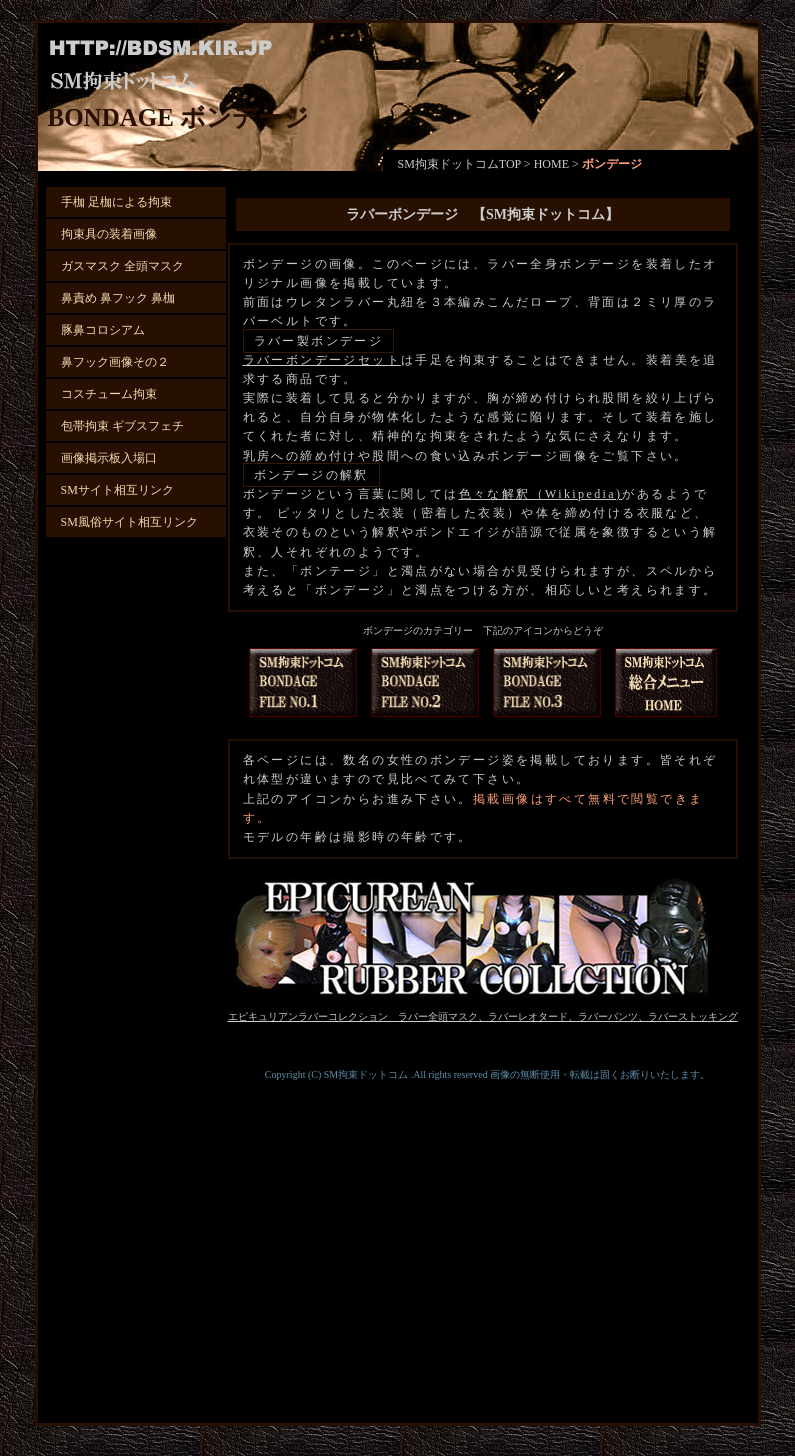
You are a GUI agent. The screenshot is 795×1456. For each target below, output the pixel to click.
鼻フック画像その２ (115, 362)
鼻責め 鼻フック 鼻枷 (118, 298)
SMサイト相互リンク (117, 490)
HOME (551, 164)
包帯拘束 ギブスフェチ (122, 426)
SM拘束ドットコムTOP (459, 164)
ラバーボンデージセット (322, 360)
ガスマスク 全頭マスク (122, 266)
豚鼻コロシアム (103, 330)
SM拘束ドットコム (366, 1074)
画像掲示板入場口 (109, 458)
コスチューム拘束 (109, 394)
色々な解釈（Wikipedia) (541, 494)
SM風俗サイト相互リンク (129, 522)
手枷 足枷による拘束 (116, 202)
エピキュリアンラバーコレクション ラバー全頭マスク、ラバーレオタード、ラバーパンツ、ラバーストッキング (483, 1016)
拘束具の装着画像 (109, 234)
